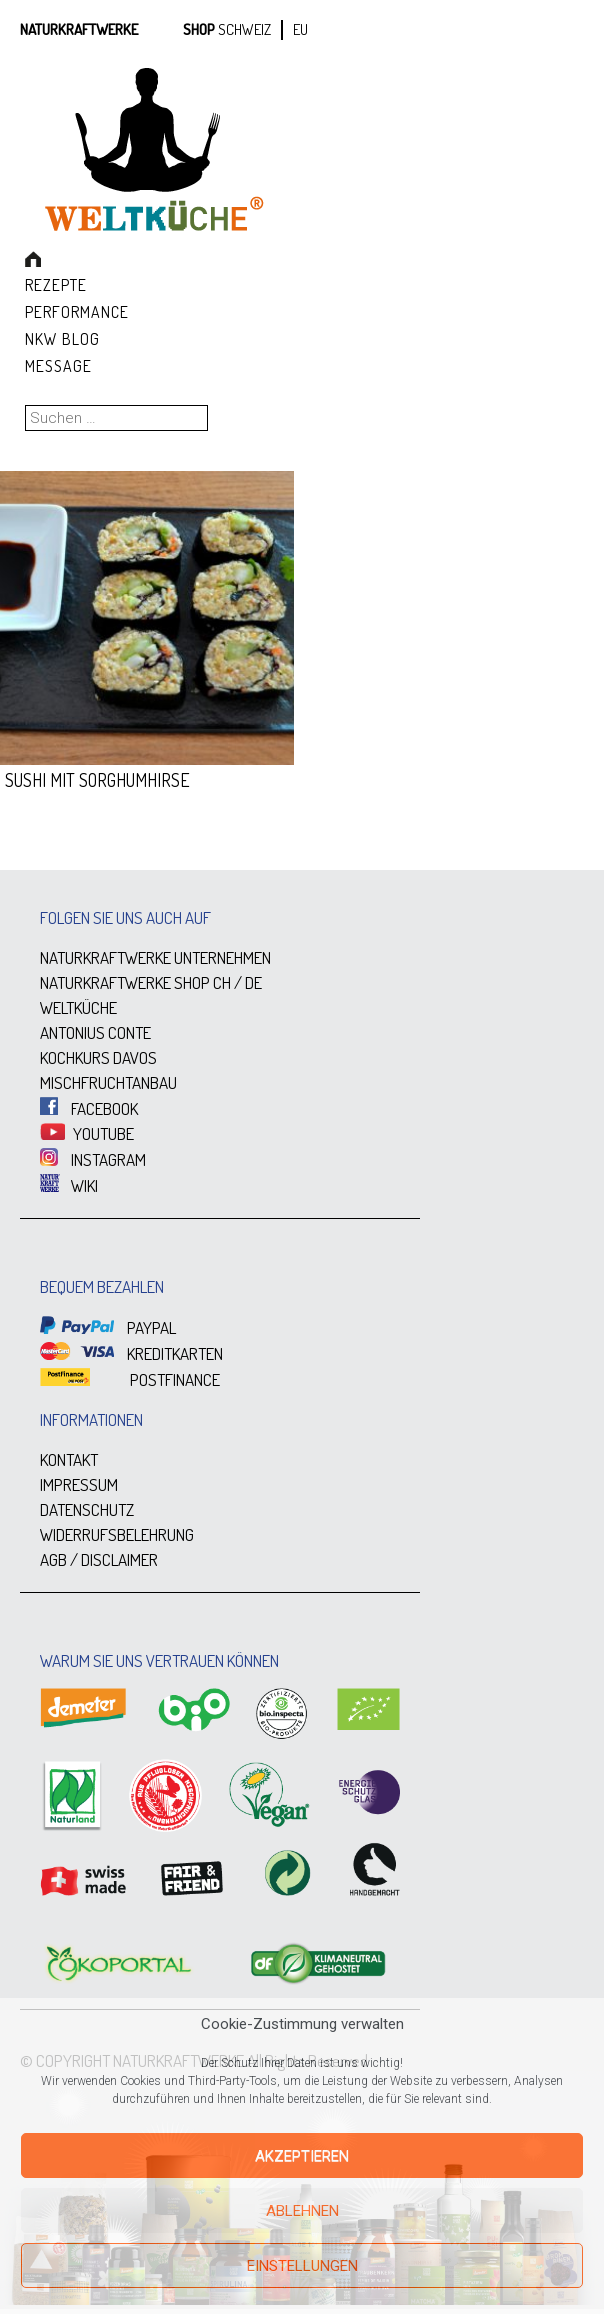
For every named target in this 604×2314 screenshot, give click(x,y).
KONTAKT (69, 1459)
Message (58, 366)
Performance (77, 312)
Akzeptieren (302, 2156)
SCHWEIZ (244, 29)
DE (253, 982)
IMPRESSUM (79, 1484)
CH (222, 982)
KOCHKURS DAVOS (98, 1057)
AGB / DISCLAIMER (99, 1559)
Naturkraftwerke (79, 29)
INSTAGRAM (93, 1159)
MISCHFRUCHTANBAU (108, 1082)
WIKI (69, 1185)
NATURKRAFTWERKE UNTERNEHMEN (155, 957)
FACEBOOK (89, 1108)
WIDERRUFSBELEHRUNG (117, 1534)
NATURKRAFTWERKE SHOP (125, 982)
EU (300, 29)
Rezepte (56, 285)
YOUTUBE (87, 1133)
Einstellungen (302, 2266)
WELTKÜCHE (78, 1007)
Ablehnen (302, 2211)
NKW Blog (62, 339)
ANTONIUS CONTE (95, 1032)
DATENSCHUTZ (87, 1509)
